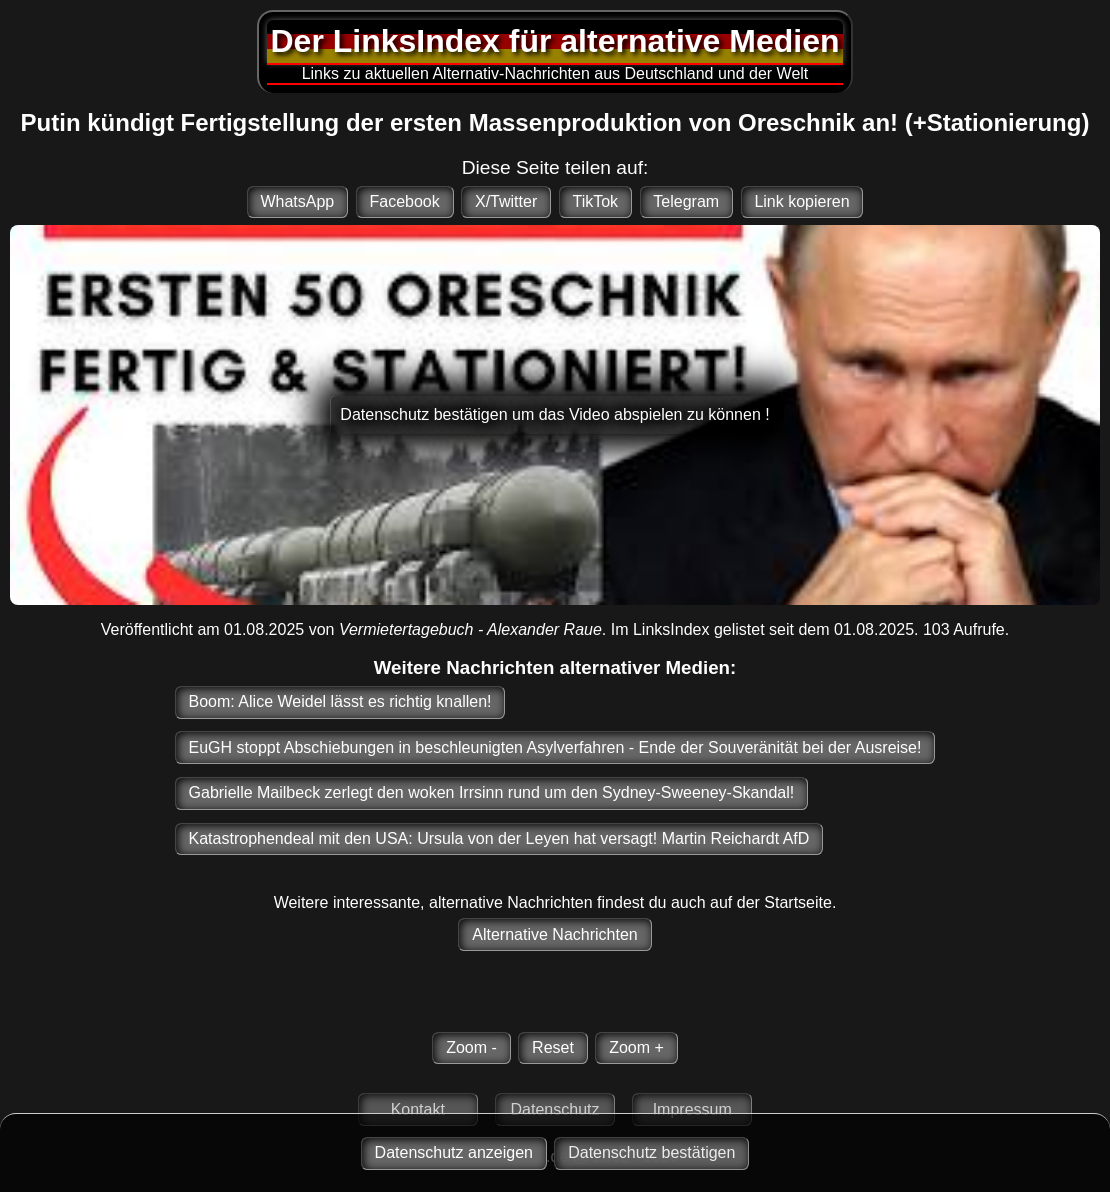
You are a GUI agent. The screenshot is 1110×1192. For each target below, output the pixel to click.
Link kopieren (801, 201)
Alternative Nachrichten (554, 934)
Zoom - (471, 1047)
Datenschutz (555, 1109)
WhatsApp (297, 201)
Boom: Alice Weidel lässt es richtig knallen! (340, 701)
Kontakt (418, 1109)
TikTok (595, 201)
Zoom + (636, 1047)
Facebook (404, 201)
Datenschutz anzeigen (454, 1152)
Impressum (692, 1109)
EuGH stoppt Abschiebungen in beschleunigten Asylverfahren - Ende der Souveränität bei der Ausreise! (555, 747)
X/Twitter (506, 201)
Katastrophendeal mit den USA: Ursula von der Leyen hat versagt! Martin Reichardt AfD (499, 838)
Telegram (686, 201)
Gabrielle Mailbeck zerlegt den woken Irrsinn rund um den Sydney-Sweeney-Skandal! (492, 792)
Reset (553, 1047)
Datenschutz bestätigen (651, 1152)
